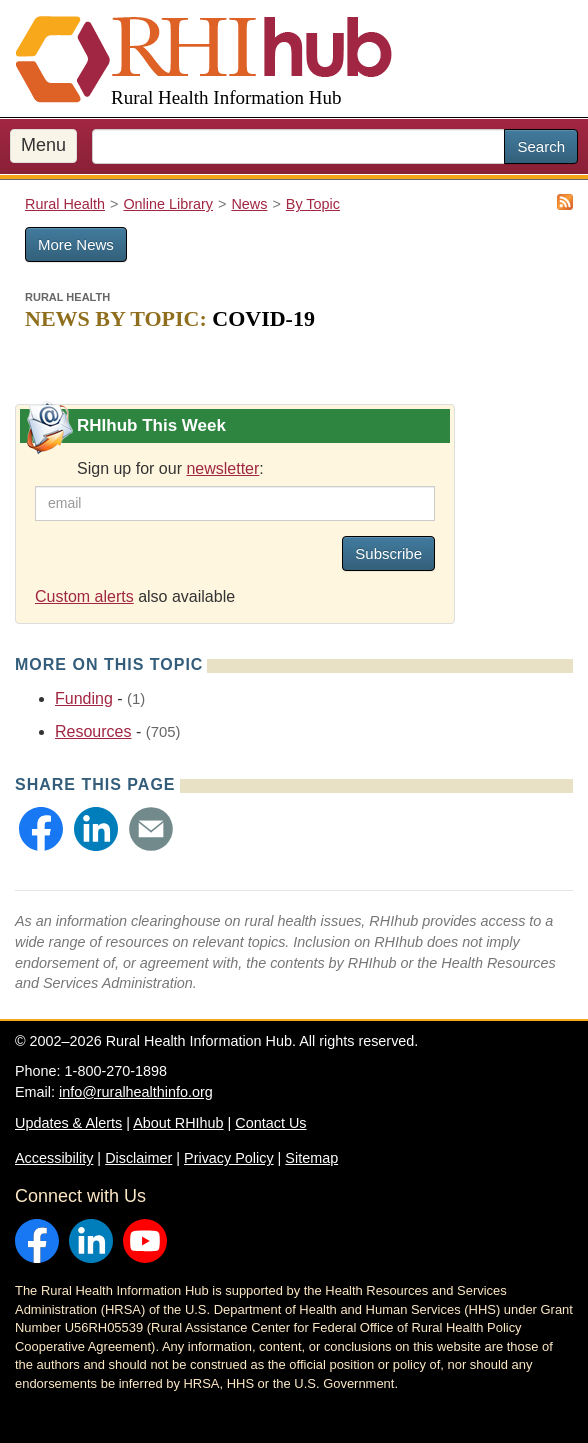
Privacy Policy (229, 1158)
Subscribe (388, 553)
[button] (41, 829)
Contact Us (270, 1123)
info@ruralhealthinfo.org (136, 1092)
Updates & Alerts (68, 1123)
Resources (93, 731)
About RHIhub (178, 1123)
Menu (43, 145)
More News (76, 244)
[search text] (298, 146)
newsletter (222, 468)
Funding (84, 698)
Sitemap (311, 1158)
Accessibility (54, 1158)
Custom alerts (84, 596)
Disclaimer (138, 1158)
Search (541, 146)
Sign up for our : (170, 468)
